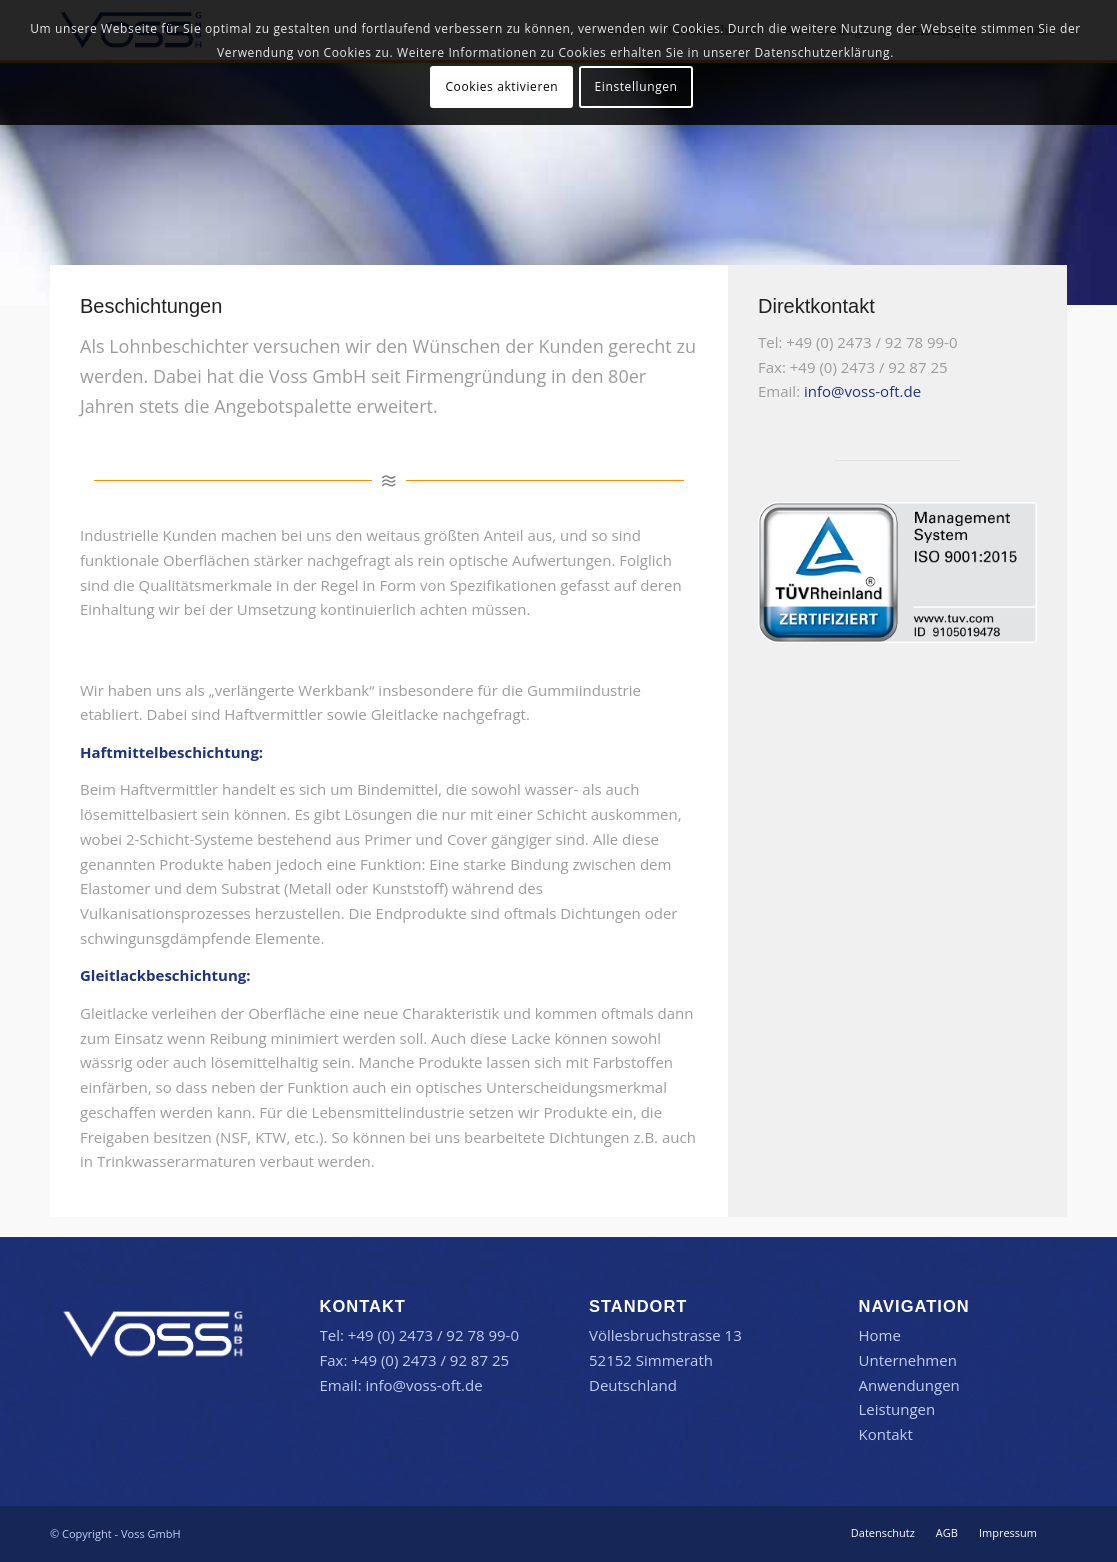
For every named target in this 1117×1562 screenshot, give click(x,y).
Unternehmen (908, 1360)
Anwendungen (909, 1385)
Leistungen (897, 1409)
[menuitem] (883, 1533)
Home (880, 1335)
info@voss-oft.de (862, 391)
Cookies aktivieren (501, 86)
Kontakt (886, 1434)
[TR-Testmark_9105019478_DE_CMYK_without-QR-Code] (897, 572)
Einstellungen (636, 86)
